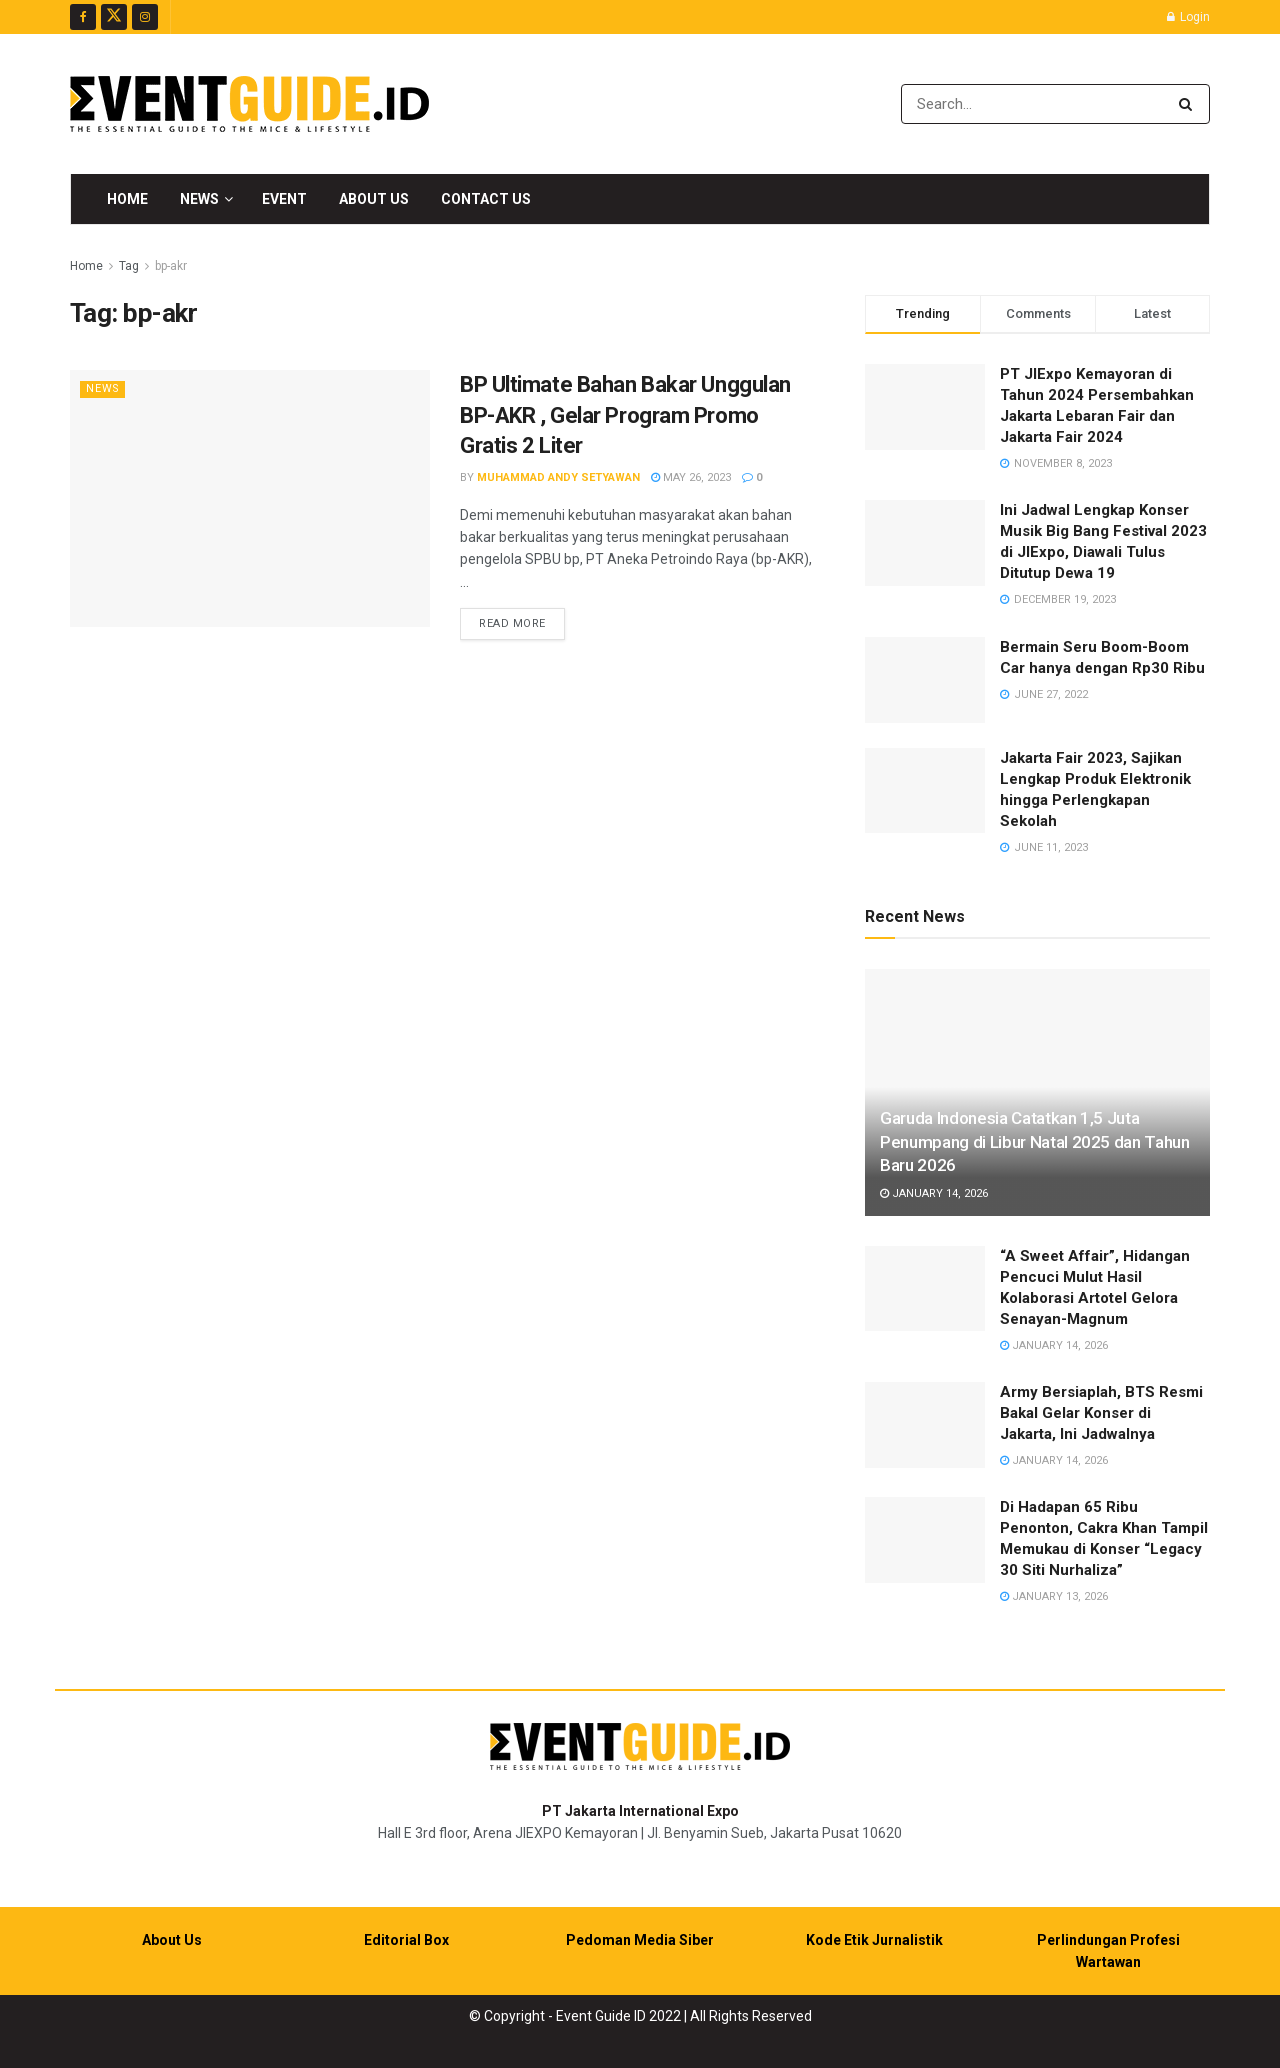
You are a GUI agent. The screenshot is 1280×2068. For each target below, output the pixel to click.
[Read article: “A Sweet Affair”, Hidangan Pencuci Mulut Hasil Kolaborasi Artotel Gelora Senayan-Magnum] (925, 1289)
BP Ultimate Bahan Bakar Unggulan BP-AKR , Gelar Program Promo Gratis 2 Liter (625, 415)
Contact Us (486, 199)
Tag (129, 266)
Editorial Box (406, 1940)
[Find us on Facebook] (83, 17)
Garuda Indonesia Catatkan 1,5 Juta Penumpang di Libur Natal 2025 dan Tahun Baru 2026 (1035, 1142)
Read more (522, 622)
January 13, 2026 (1054, 1596)
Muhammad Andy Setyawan (558, 477)
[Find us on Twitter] (114, 17)
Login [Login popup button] (1188, 17)
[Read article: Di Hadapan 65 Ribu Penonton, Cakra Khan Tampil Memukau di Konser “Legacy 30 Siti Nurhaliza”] (925, 1540)
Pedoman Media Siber (640, 1940)
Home (127, 199)
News (199, 199)
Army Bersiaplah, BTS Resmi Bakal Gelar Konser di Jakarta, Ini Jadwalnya (1101, 1413)
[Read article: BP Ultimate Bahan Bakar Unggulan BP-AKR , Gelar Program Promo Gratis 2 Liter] (250, 498)
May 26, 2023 (691, 477)
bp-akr (171, 266)
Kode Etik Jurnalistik (874, 1940)
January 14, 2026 (934, 1193)
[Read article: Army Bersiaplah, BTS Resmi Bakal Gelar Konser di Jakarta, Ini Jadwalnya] (925, 1425)
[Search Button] (1189, 104)
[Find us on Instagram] (145, 17)
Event (284, 199)
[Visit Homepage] (249, 104)
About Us (374, 199)
